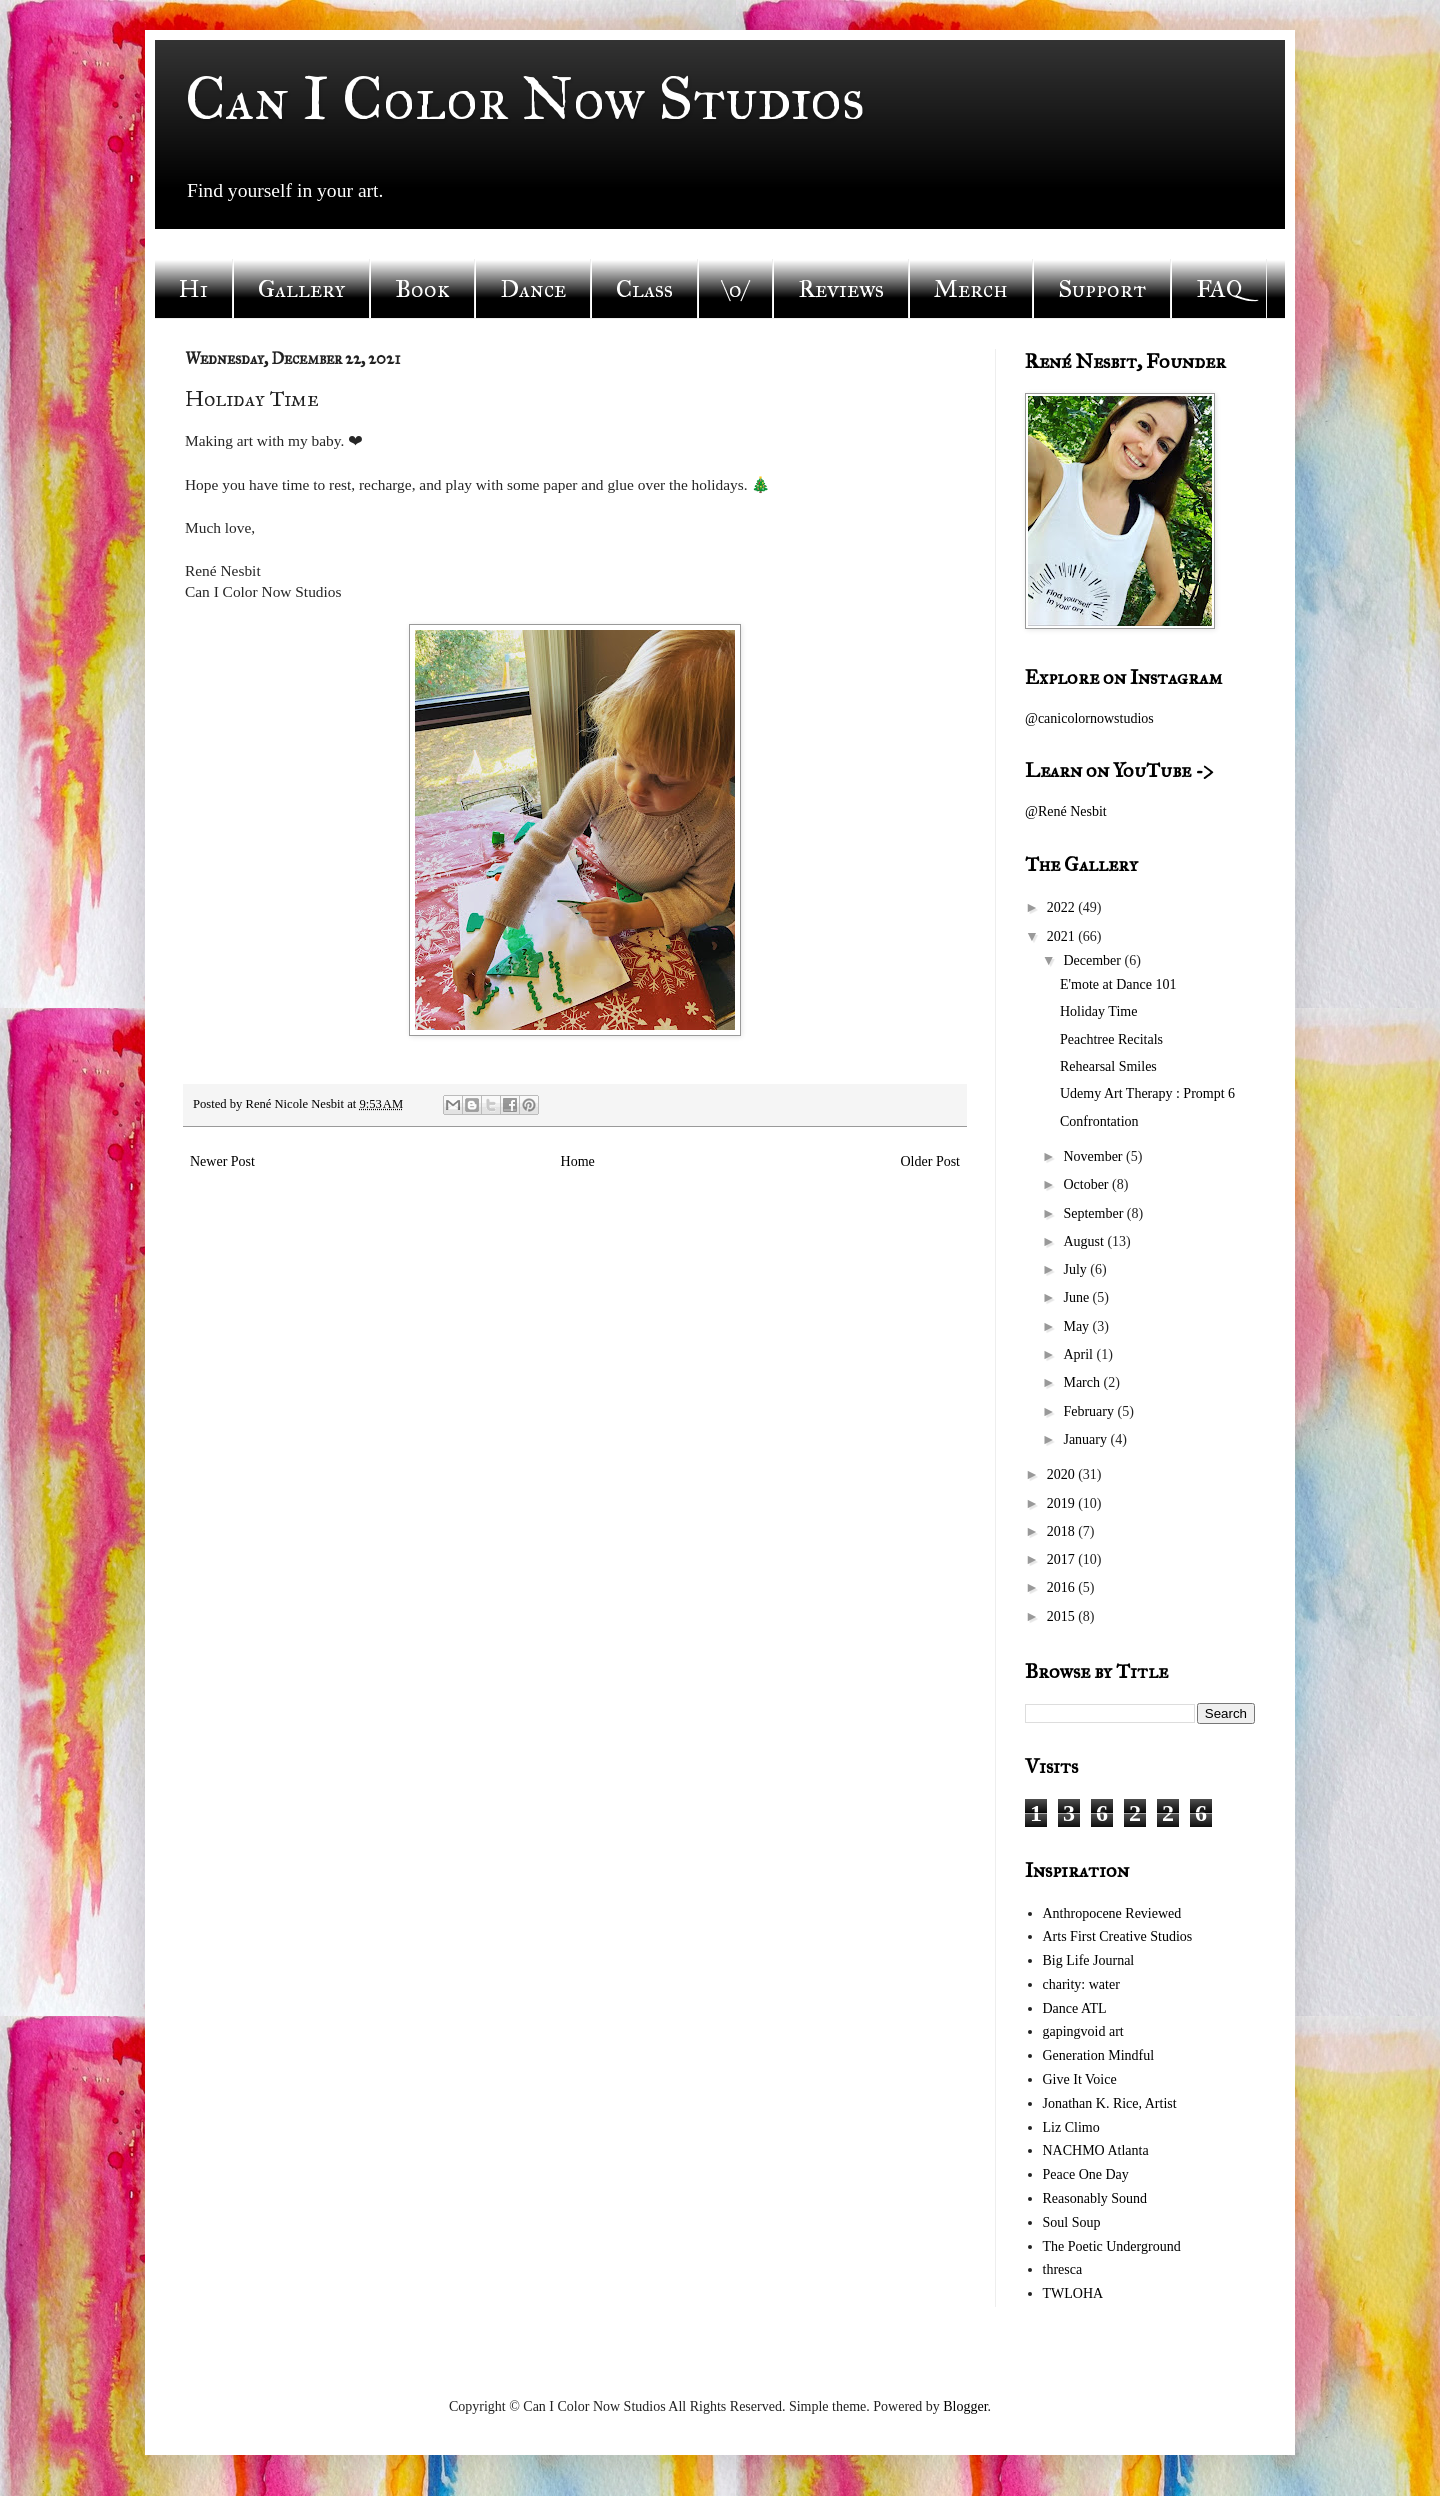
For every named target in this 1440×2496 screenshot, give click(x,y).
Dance (533, 289)
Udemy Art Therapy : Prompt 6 (1147, 1093)
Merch (971, 289)
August (1085, 1241)
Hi (193, 289)
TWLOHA (1073, 2293)
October (1087, 1184)
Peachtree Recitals (1111, 1039)
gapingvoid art (1083, 2031)
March (1083, 1382)
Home (578, 1161)
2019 (1063, 1503)
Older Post (931, 1161)
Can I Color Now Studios (525, 98)
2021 (1063, 936)
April (1079, 1354)
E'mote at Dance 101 (1118, 984)
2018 (1063, 1531)
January (1086, 1439)
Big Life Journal (1089, 1960)
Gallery (301, 289)
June (1077, 1297)
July (1076, 1269)
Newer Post (222, 1161)
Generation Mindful (1099, 2055)
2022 (1063, 907)
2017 (1063, 1559)
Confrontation (1099, 1121)
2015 (1063, 1616)
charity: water (1081, 1984)
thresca (1063, 2269)
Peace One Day (1086, 2174)
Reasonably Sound (1095, 2198)
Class (644, 289)
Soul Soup (1072, 2222)
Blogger (965, 2406)
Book (422, 289)
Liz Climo (1071, 2127)
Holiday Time (1098, 1011)
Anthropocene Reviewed (1112, 1913)
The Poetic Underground (1112, 2246)
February (1090, 1411)
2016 (1063, 1587)
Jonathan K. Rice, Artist (1110, 2103)
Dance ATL (1075, 2008)
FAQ (1219, 289)
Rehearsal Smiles (1108, 1066)
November (1094, 1156)
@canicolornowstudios (1089, 718)
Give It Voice (1080, 2079)
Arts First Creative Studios (1118, 1936)
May (1077, 1326)
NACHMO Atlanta (1096, 2150)
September (1094, 1213)
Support (1102, 289)
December (1093, 960)
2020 (1063, 1474)
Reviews (841, 289)
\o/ (735, 289)
